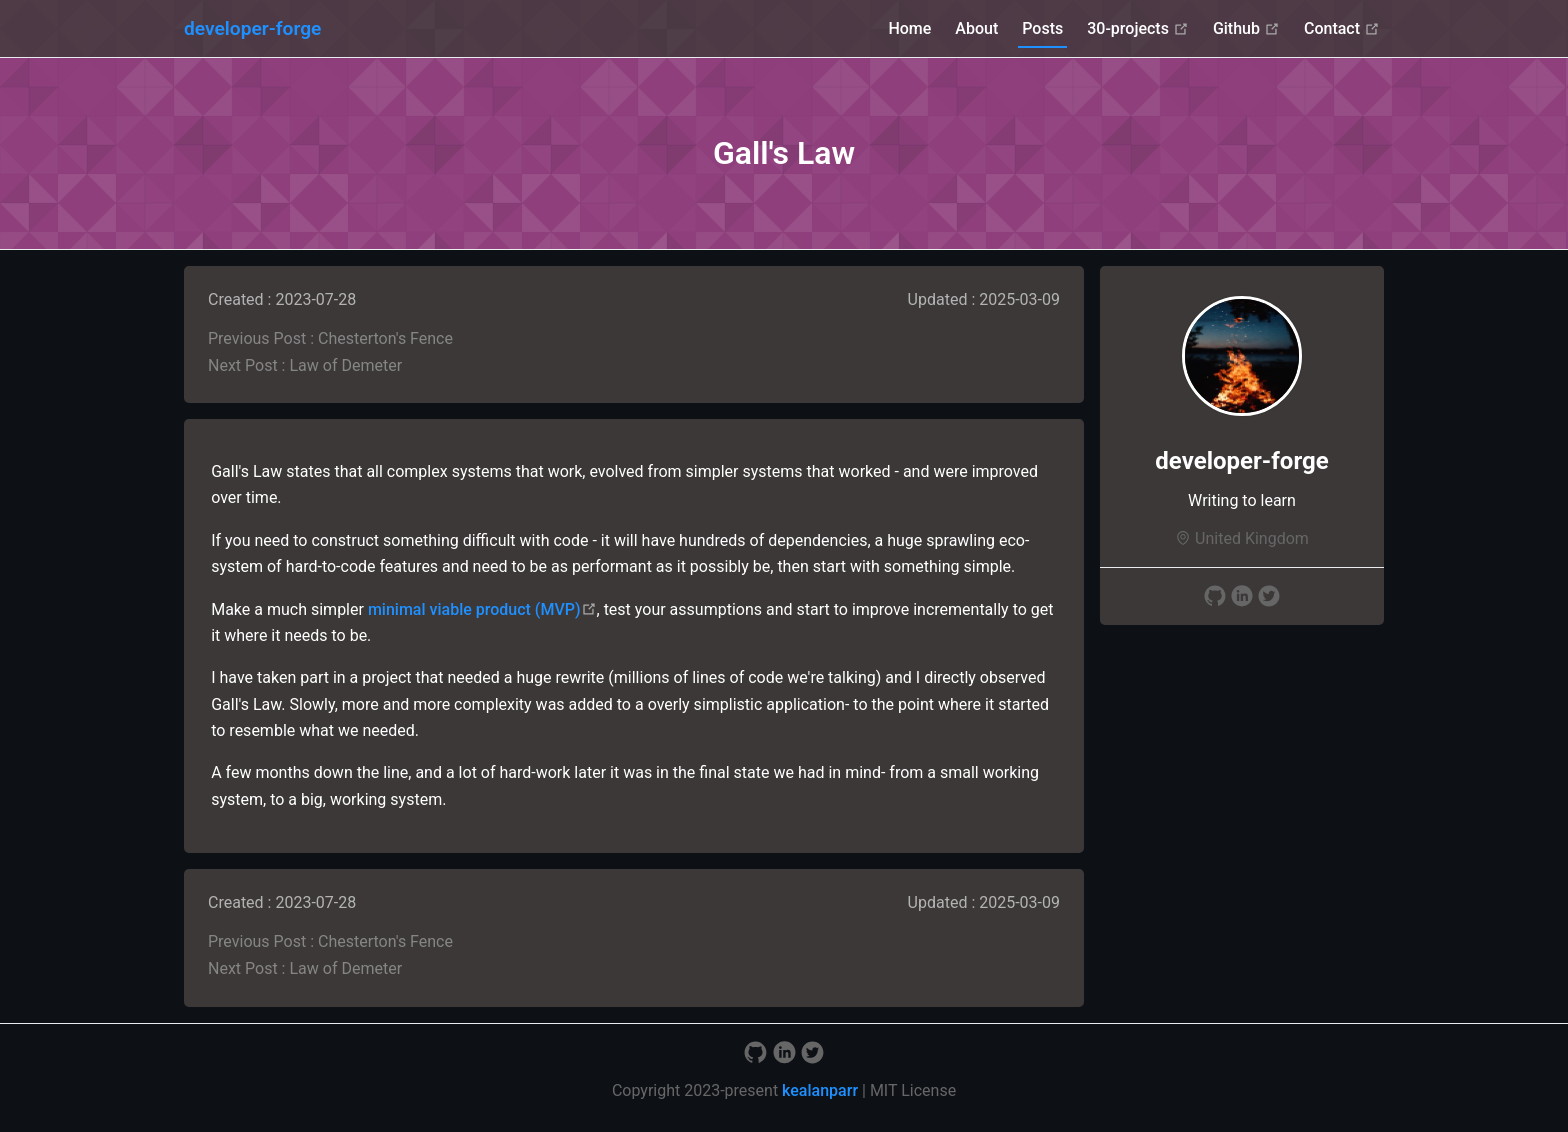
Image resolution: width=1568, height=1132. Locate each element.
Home (909, 28)
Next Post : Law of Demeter (305, 365)
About (976, 28)
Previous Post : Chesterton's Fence (330, 338)
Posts (1042, 28)
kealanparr (820, 1090)
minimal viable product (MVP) (482, 609)
